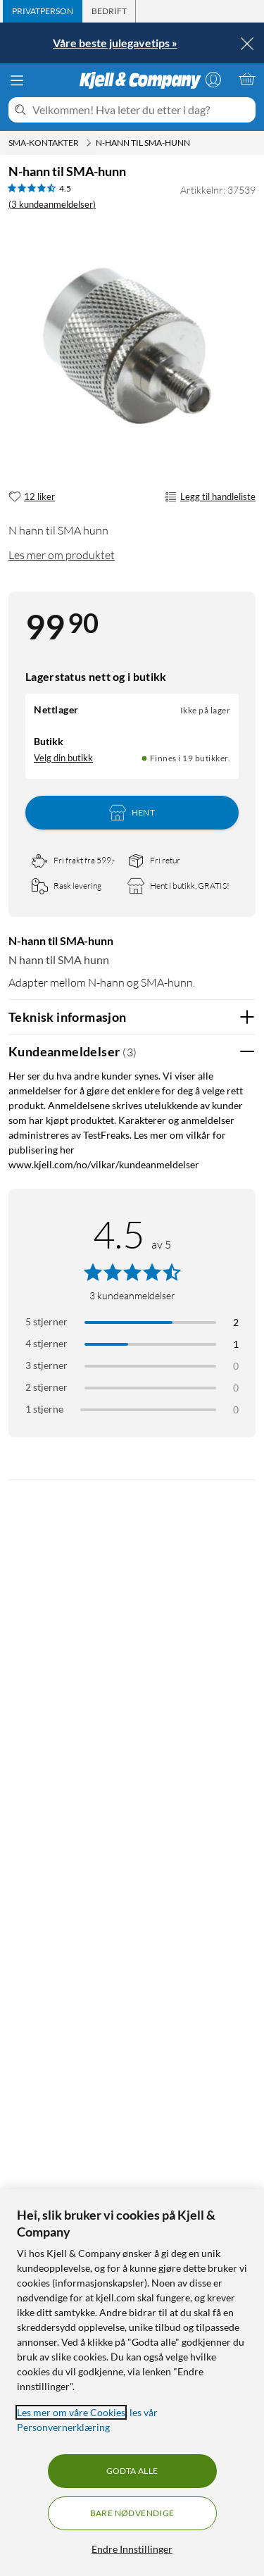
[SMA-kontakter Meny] (89, 143)
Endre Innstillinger (132, 2549)
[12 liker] (31, 497)
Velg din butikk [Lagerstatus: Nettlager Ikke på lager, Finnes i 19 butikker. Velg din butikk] (63, 757)
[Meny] (17, 80)
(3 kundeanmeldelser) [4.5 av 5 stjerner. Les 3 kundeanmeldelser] (52, 204)
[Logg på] (213, 79)
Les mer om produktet (61, 555)
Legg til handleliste (210, 497)
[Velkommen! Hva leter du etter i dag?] (141, 109)
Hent (132, 812)
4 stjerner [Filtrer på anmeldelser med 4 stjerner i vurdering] (46, 1343)
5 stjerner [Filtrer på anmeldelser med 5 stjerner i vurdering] (46, 1321)
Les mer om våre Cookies (71, 2412)
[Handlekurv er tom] (247, 79)
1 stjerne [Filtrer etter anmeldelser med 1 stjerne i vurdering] (44, 1409)
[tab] (42, 11)
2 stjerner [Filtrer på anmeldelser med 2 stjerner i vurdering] (46, 1387)
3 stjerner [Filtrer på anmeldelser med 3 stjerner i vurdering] (46, 1365)
